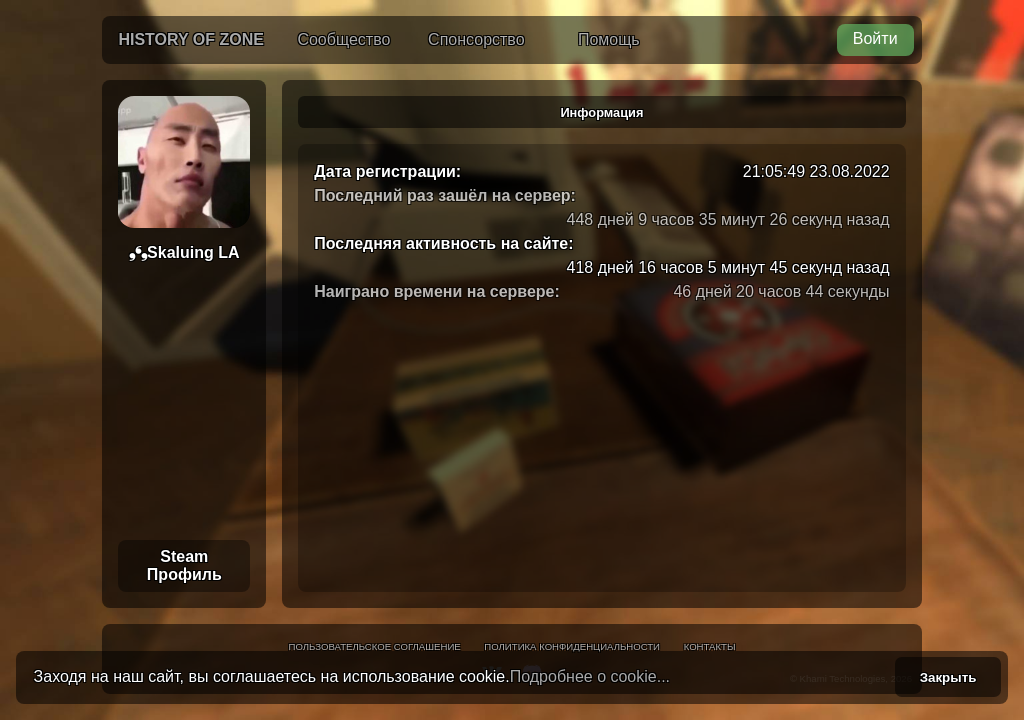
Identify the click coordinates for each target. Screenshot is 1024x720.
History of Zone (191, 39)
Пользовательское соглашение (375, 646)
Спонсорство (476, 39)
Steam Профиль (184, 565)
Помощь (609, 39)
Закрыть (948, 677)
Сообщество (343, 39)
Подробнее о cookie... (590, 676)
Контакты (710, 646)
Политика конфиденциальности (572, 646)
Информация (601, 112)
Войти (875, 38)
